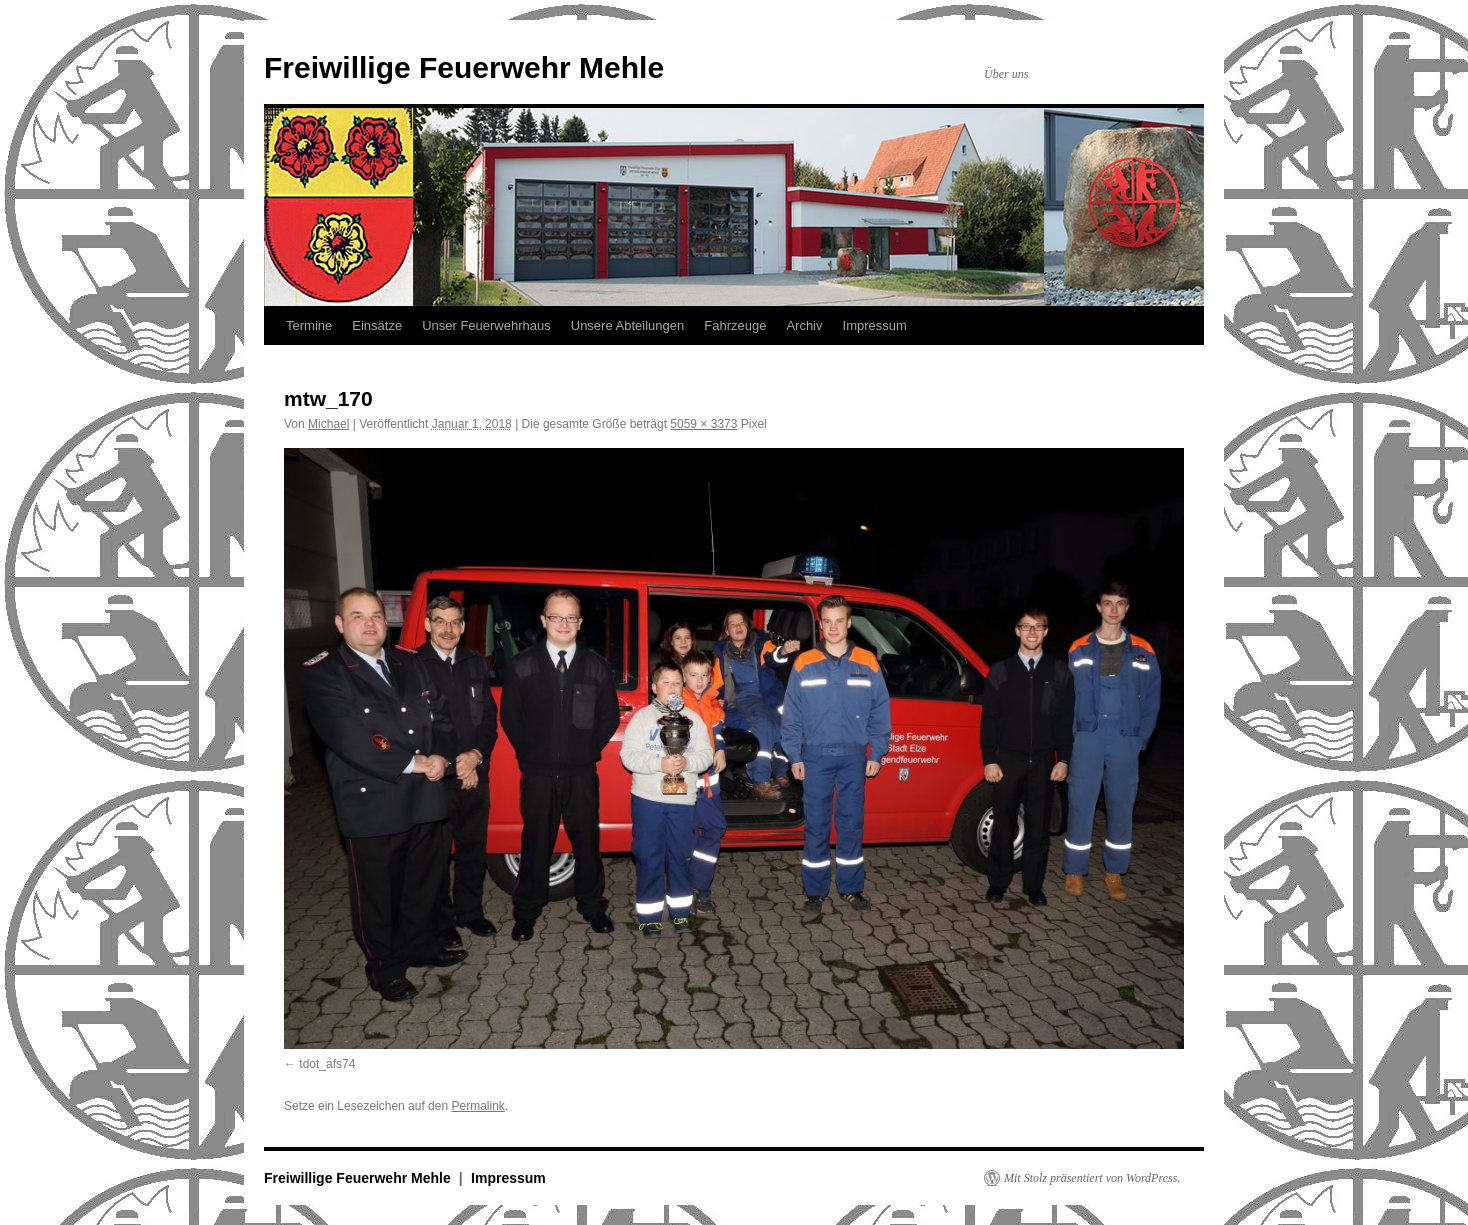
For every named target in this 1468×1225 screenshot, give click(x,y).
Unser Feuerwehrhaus (486, 325)
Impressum (875, 325)
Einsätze (377, 325)
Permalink (477, 1106)
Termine (309, 325)
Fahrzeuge (735, 325)
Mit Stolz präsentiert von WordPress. (1092, 1178)
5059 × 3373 (703, 424)
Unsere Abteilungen (627, 325)
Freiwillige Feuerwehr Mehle (464, 67)
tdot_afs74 (327, 1064)
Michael (328, 424)
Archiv (804, 325)
